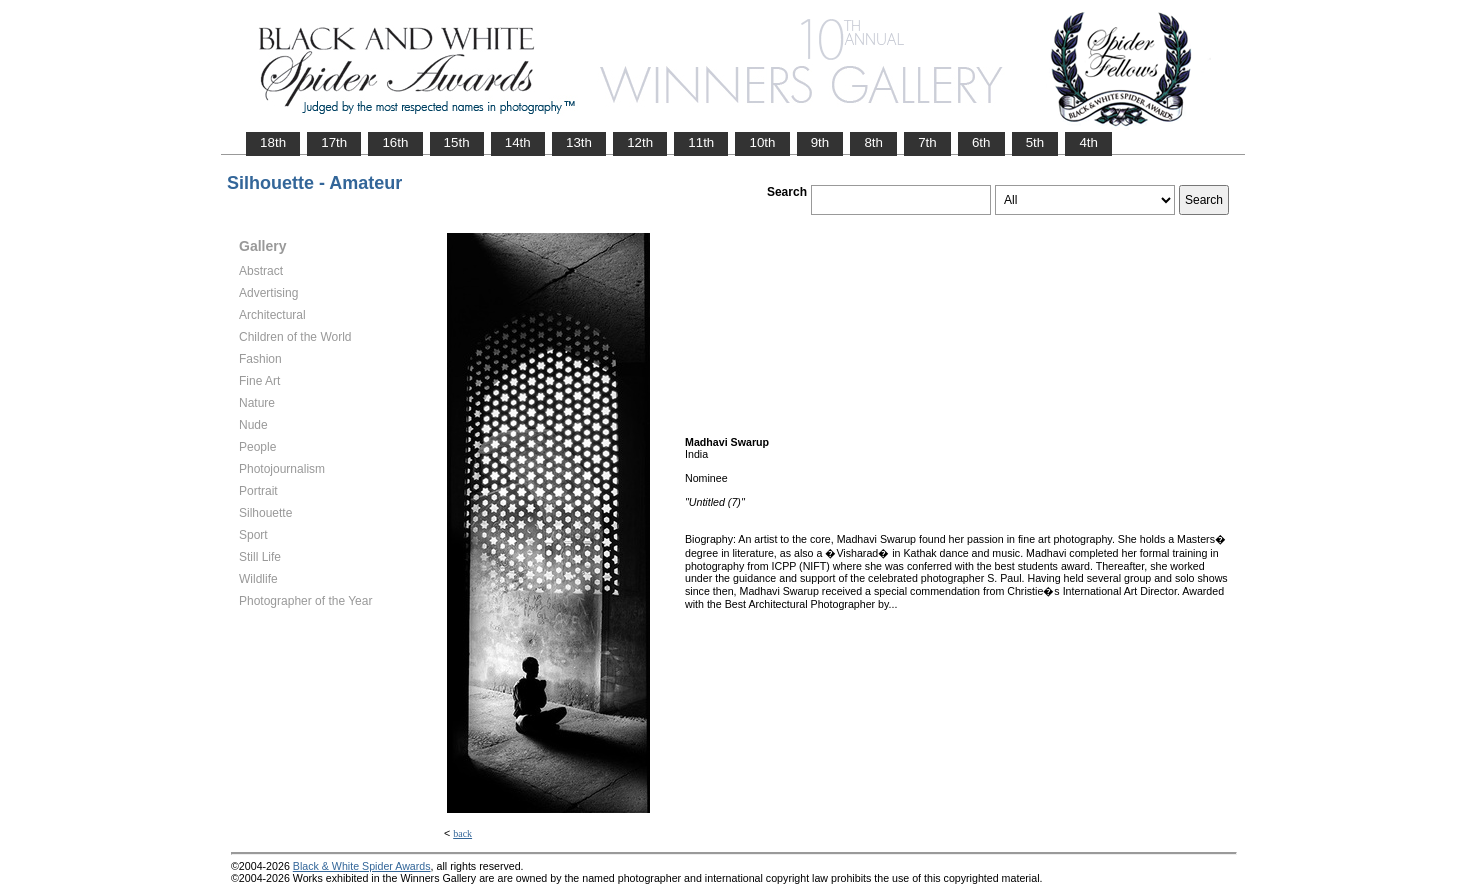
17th (334, 142)
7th (927, 142)
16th (395, 142)
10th (762, 142)
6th (981, 142)
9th (820, 142)
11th (701, 142)
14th (518, 142)
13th (579, 142)
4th (1088, 142)
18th (273, 142)
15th (457, 142)
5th (1035, 142)
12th (640, 142)
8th (873, 142)
